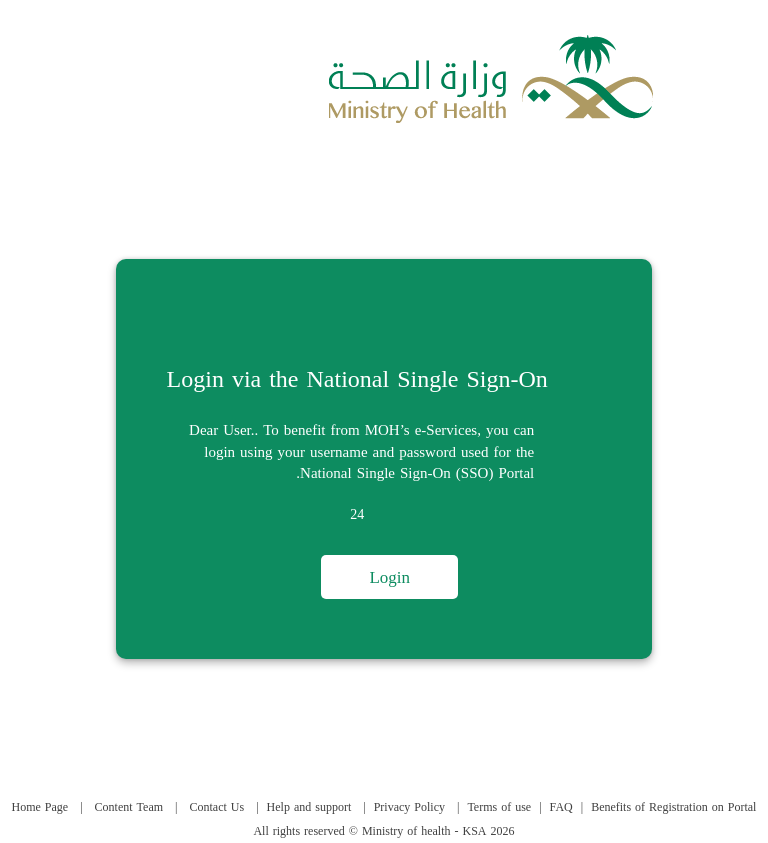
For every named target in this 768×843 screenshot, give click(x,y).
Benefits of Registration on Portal (673, 807)
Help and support (309, 807)
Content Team (129, 807)
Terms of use (499, 807)
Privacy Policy (409, 807)
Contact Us (217, 807)
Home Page (40, 807)
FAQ (561, 807)
